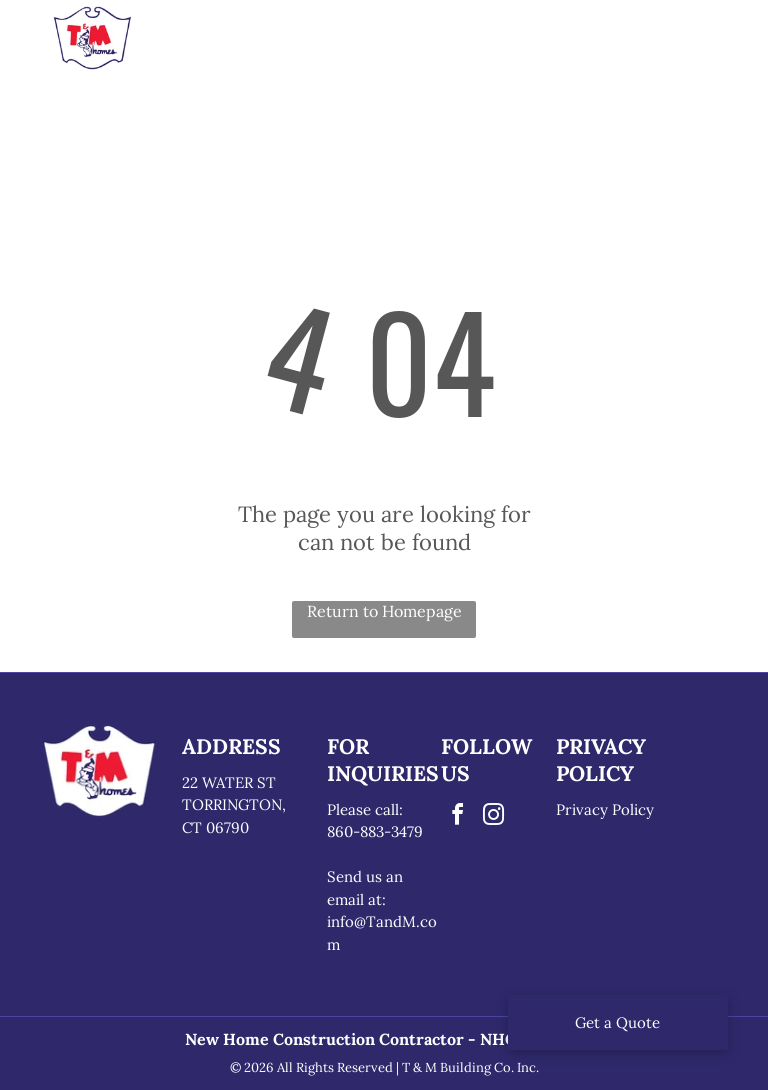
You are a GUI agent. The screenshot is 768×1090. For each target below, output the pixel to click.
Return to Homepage (384, 611)
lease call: (369, 809)
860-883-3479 (375, 831)
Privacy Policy (605, 809)
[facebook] (457, 817)
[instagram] (493, 817)
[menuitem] (232, 44)
